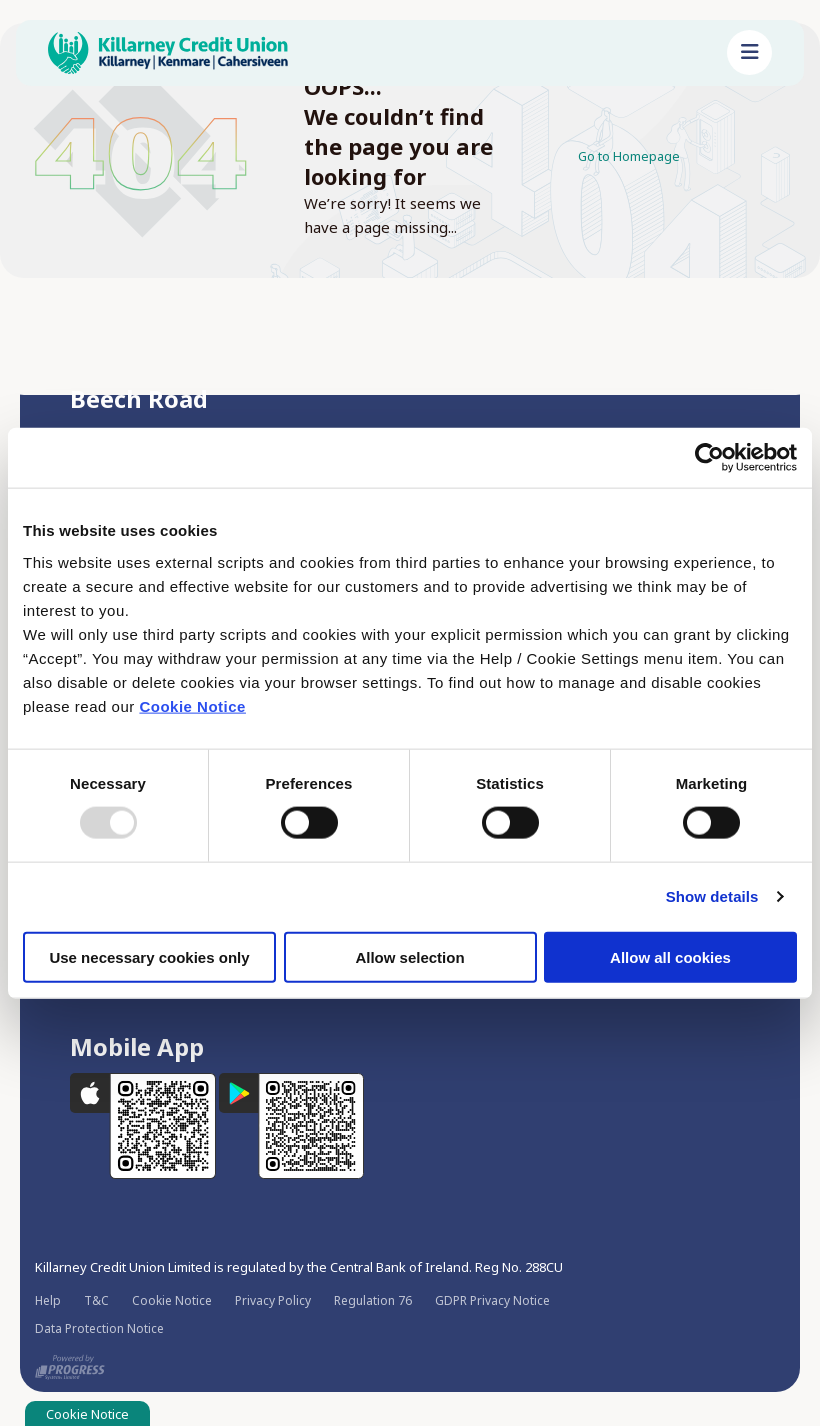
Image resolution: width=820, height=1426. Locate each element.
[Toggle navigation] (749, 52)
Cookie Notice (192, 705)
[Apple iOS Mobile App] (145, 1123)
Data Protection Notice (99, 1326)
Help (48, 1298)
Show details (712, 896)
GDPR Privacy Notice (492, 1298)
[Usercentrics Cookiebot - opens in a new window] (709, 458)
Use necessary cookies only (149, 956)
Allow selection (409, 956)
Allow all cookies (670, 956)
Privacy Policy (273, 1298)
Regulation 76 (373, 1298)
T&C (96, 1298)
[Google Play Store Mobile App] (293, 1123)
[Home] (371, 53)
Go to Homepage (639, 155)
